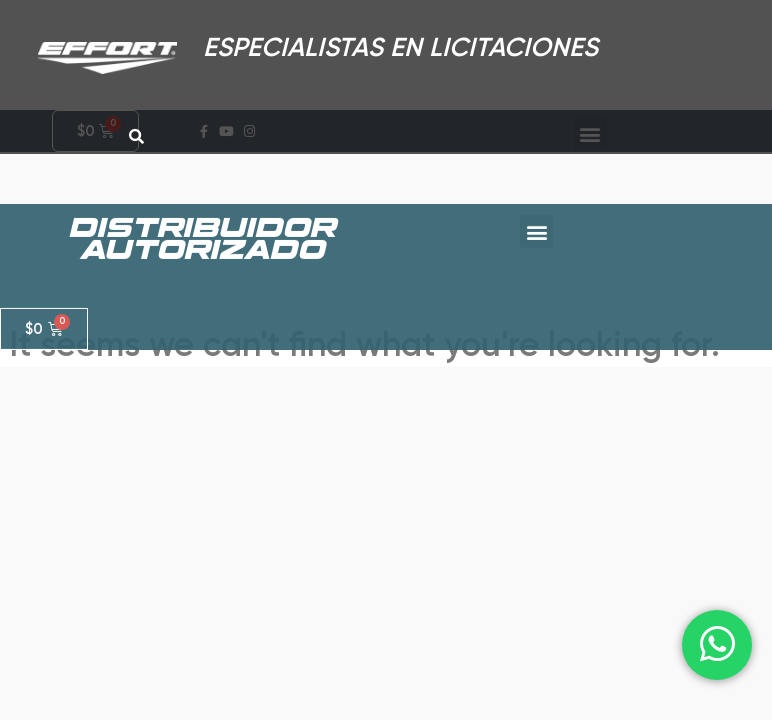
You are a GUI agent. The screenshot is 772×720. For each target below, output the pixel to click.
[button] (536, 196)
